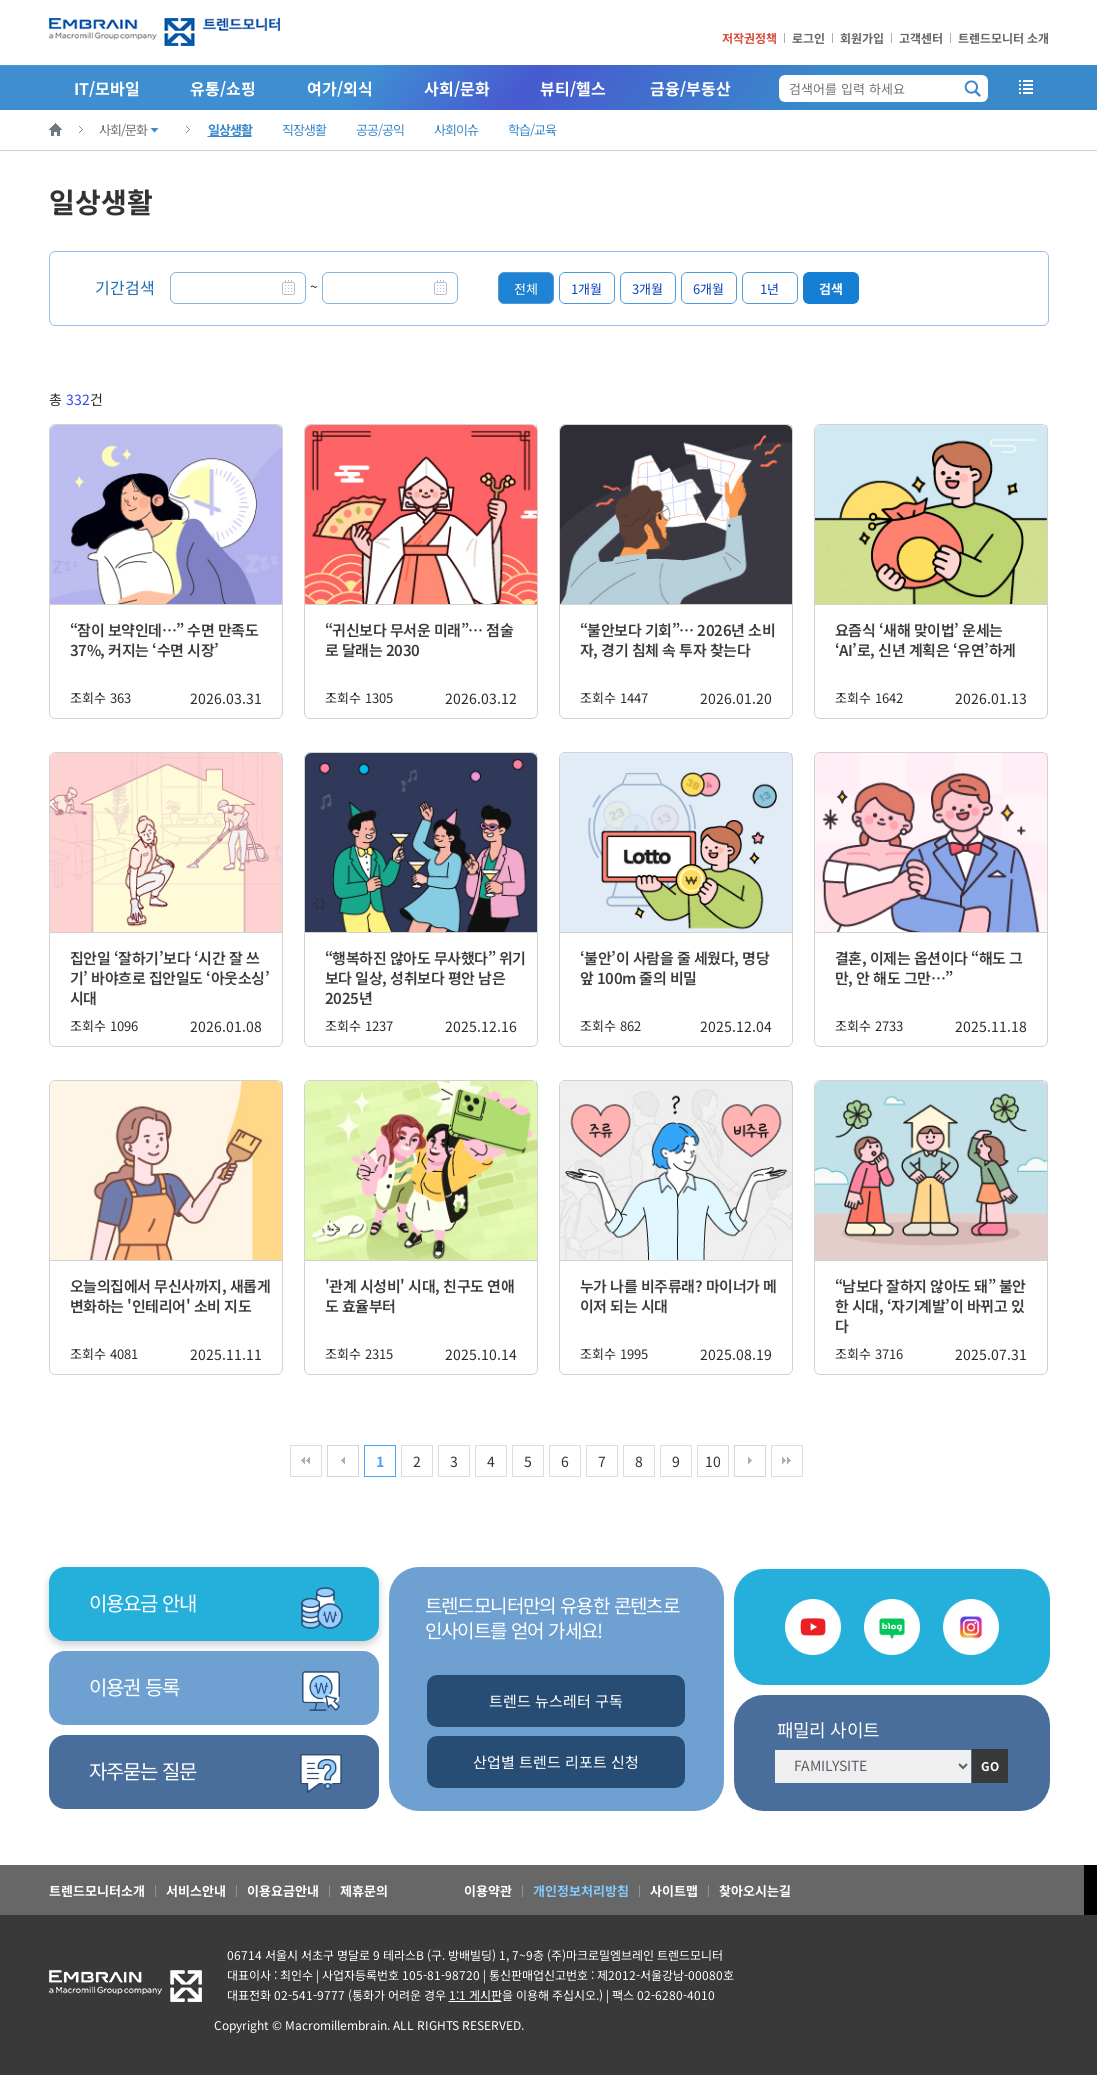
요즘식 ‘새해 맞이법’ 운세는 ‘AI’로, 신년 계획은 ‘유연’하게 (925, 639)
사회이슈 (456, 129)
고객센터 (921, 37)
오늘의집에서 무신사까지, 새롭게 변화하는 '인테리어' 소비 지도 (170, 1295)
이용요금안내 (283, 1890)
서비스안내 (196, 1890)
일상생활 (230, 129)
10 (713, 1461)
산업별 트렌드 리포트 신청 (556, 1761)
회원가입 (862, 37)
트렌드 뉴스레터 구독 (556, 1700)
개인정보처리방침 (581, 1890)
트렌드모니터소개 (97, 1890)
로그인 (808, 37)
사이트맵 (674, 1890)
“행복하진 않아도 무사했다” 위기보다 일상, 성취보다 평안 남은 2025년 (425, 977)
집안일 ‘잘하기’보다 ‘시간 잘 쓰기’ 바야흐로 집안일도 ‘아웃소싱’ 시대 (170, 977)
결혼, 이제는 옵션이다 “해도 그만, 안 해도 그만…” (929, 967)
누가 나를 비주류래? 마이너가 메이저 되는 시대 (678, 1295)
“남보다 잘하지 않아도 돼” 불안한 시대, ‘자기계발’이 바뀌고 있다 (930, 1305)
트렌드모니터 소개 (1003, 37)
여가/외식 (340, 88)
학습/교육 (532, 129)
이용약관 (488, 1890)
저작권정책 (749, 37)
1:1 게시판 (475, 1994)
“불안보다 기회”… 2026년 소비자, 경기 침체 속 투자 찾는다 (678, 639)
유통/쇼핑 (223, 88)
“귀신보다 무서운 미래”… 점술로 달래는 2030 (419, 639)
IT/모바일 (107, 88)
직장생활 (304, 129)
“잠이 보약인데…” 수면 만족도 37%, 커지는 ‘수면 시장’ (164, 639)
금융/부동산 (690, 88)
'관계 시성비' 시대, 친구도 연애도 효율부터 (420, 1295)
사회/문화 (457, 88)
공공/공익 (380, 129)
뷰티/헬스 (573, 88)
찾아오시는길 (755, 1890)
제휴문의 (364, 1890)
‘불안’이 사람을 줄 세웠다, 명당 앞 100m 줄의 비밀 (675, 967)
